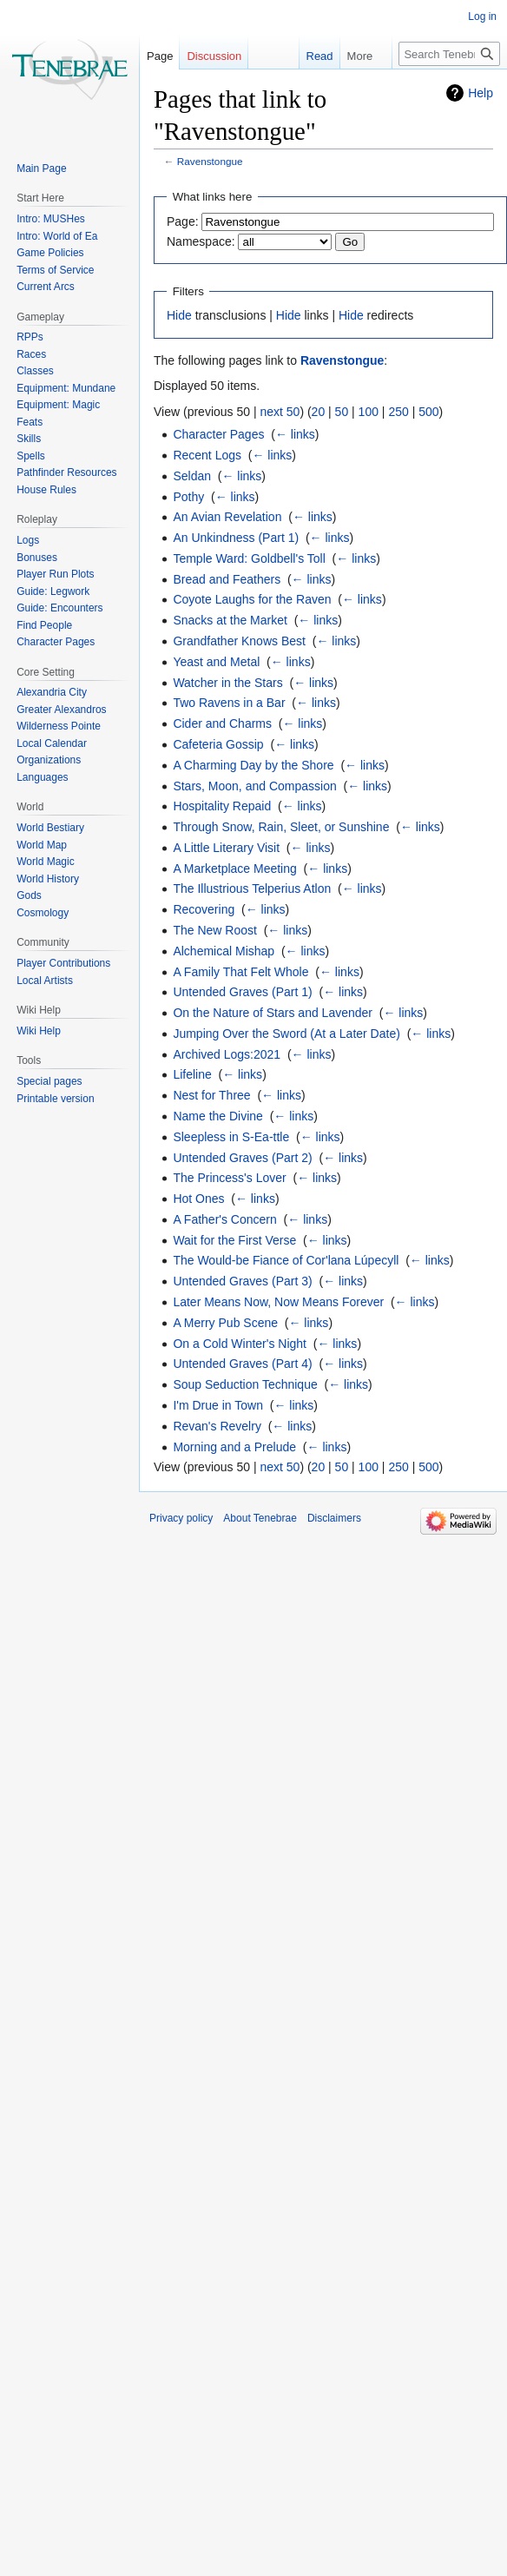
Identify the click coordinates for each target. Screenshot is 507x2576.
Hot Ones (198, 1198)
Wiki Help (38, 1031)
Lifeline (192, 1074)
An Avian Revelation (227, 517)
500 (428, 412)
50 (342, 412)
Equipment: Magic (58, 405)
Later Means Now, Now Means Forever (278, 1302)
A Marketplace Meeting (234, 868)
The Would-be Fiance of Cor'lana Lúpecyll (285, 1260)
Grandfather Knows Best (239, 641)
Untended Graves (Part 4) (242, 1364)
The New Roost (214, 930)
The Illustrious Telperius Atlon (252, 888)
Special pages (49, 1081)
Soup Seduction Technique (245, 1384)
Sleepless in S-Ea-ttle (231, 1137)
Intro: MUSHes (50, 219)
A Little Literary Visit (226, 848)
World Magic (45, 861)
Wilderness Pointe (58, 726)
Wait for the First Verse (234, 1240)
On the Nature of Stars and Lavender (272, 1013)
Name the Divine (218, 1116)
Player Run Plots (55, 574)
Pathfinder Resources (66, 472)
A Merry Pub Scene (225, 1323)
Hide (179, 315)
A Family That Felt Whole (240, 972)
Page (160, 56)
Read (309, 56)
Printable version (55, 1099)
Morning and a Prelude (234, 1447)
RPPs (29, 337)
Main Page (41, 168)
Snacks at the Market (230, 620)
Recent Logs (207, 455)
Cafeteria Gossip (218, 744)
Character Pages (218, 434)
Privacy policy (181, 1518)
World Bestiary (50, 828)
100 (369, 412)
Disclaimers (334, 1518)
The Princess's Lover (229, 1178)
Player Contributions (63, 963)
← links (295, 434)
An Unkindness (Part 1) (236, 538)
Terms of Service (55, 270)
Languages (42, 777)
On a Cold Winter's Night (239, 1344)
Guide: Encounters (59, 608)
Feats (29, 422)
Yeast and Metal (216, 662)
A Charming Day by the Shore (253, 765)
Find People (44, 625)
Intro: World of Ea (56, 236)
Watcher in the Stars (227, 683)
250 (398, 412)
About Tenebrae (260, 1518)
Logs (27, 540)
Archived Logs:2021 (226, 1054)
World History (47, 879)
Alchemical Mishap (223, 951)
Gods (29, 895)
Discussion (214, 56)
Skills (28, 439)
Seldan (192, 476)
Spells (30, 456)
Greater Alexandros (61, 709)
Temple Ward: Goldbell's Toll (249, 558)
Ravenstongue (210, 161)
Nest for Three (211, 1095)
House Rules (46, 490)
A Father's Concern (224, 1219)
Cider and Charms (222, 723)
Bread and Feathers (226, 579)
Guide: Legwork (52, 591)
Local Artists (44, 980)
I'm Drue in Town (218, 1405)
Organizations (48, 760)
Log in (482, 16)
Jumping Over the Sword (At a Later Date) (286, 1033)
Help (480, 93)
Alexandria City (51, 692)
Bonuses (36, 558)
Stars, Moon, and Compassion (254, 786)
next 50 (280, 412)
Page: (183, 221)
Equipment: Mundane (65, 388)
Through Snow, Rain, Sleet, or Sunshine (281, 827)
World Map (41, 845)
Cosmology (42, 913)
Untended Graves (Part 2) (242, 1158)
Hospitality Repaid (222, 806)
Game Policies (49, 253)
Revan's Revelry (217, 1426)
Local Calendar (51, 743)
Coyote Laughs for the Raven (252, 599)
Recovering (203, 909)
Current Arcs (45, 287)
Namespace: (201, 241)
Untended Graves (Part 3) (242, 1281)
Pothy (188, 497)
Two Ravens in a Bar (229, 703)
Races (31, 354)
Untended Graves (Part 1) (242, 992)
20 (319, 412)
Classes (35, 371)
